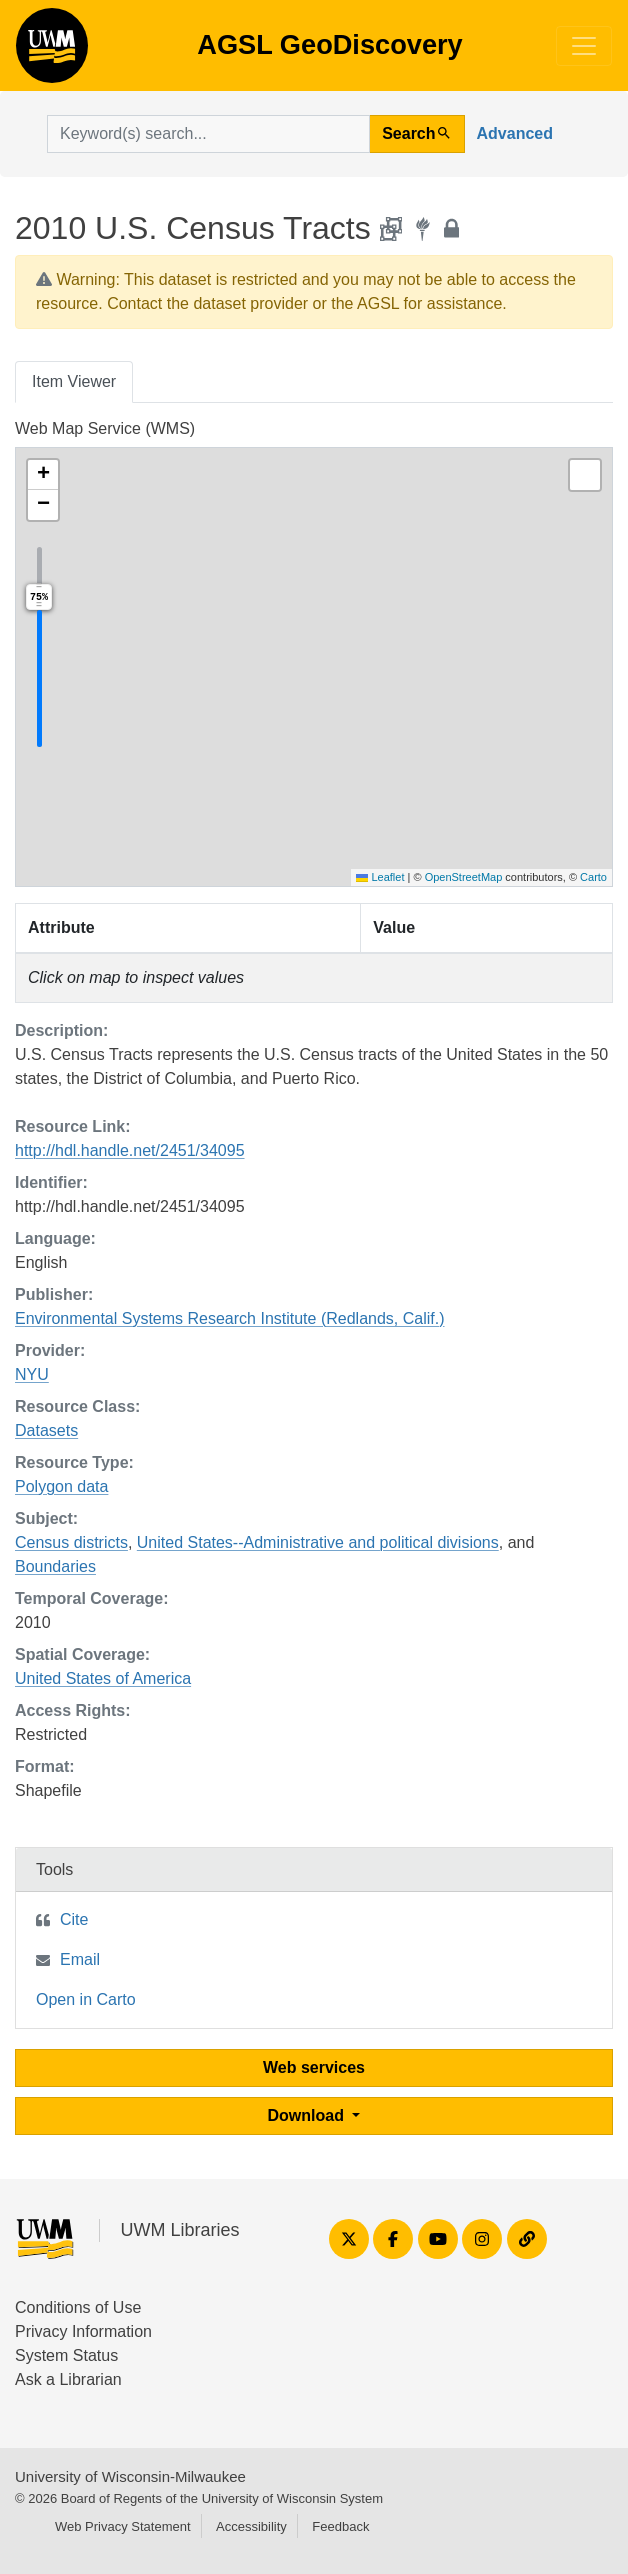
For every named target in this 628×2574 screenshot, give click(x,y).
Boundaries (55, 1566)
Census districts (71, 1542)
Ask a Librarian (68, 2379)
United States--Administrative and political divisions (318, 1542)
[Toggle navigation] (584, 46)
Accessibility (251, 2526)
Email (80, 1959)
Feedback (340, 2526)
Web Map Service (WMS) (105, 428)
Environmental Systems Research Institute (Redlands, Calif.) (230, 1318)
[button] (43, 475)
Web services (314, 2067)
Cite (74, 1919)
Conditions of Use (78, 2307)
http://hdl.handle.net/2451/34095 (130, 1150)
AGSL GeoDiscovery (52, 52)
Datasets (46, 1430)
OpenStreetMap (464, 877)
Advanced (515, 133)
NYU (32, 1374)
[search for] (208, 134)
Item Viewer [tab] (74, 381)
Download (308, 2115)
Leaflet (380, 877)
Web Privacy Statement (123, 2526)
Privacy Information (83, 2331)
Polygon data (61, 1486)
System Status (66, 2355)
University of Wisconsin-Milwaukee (130, 2476)
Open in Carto (86, 1999)
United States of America (103, 1678)
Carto (593, 877)
